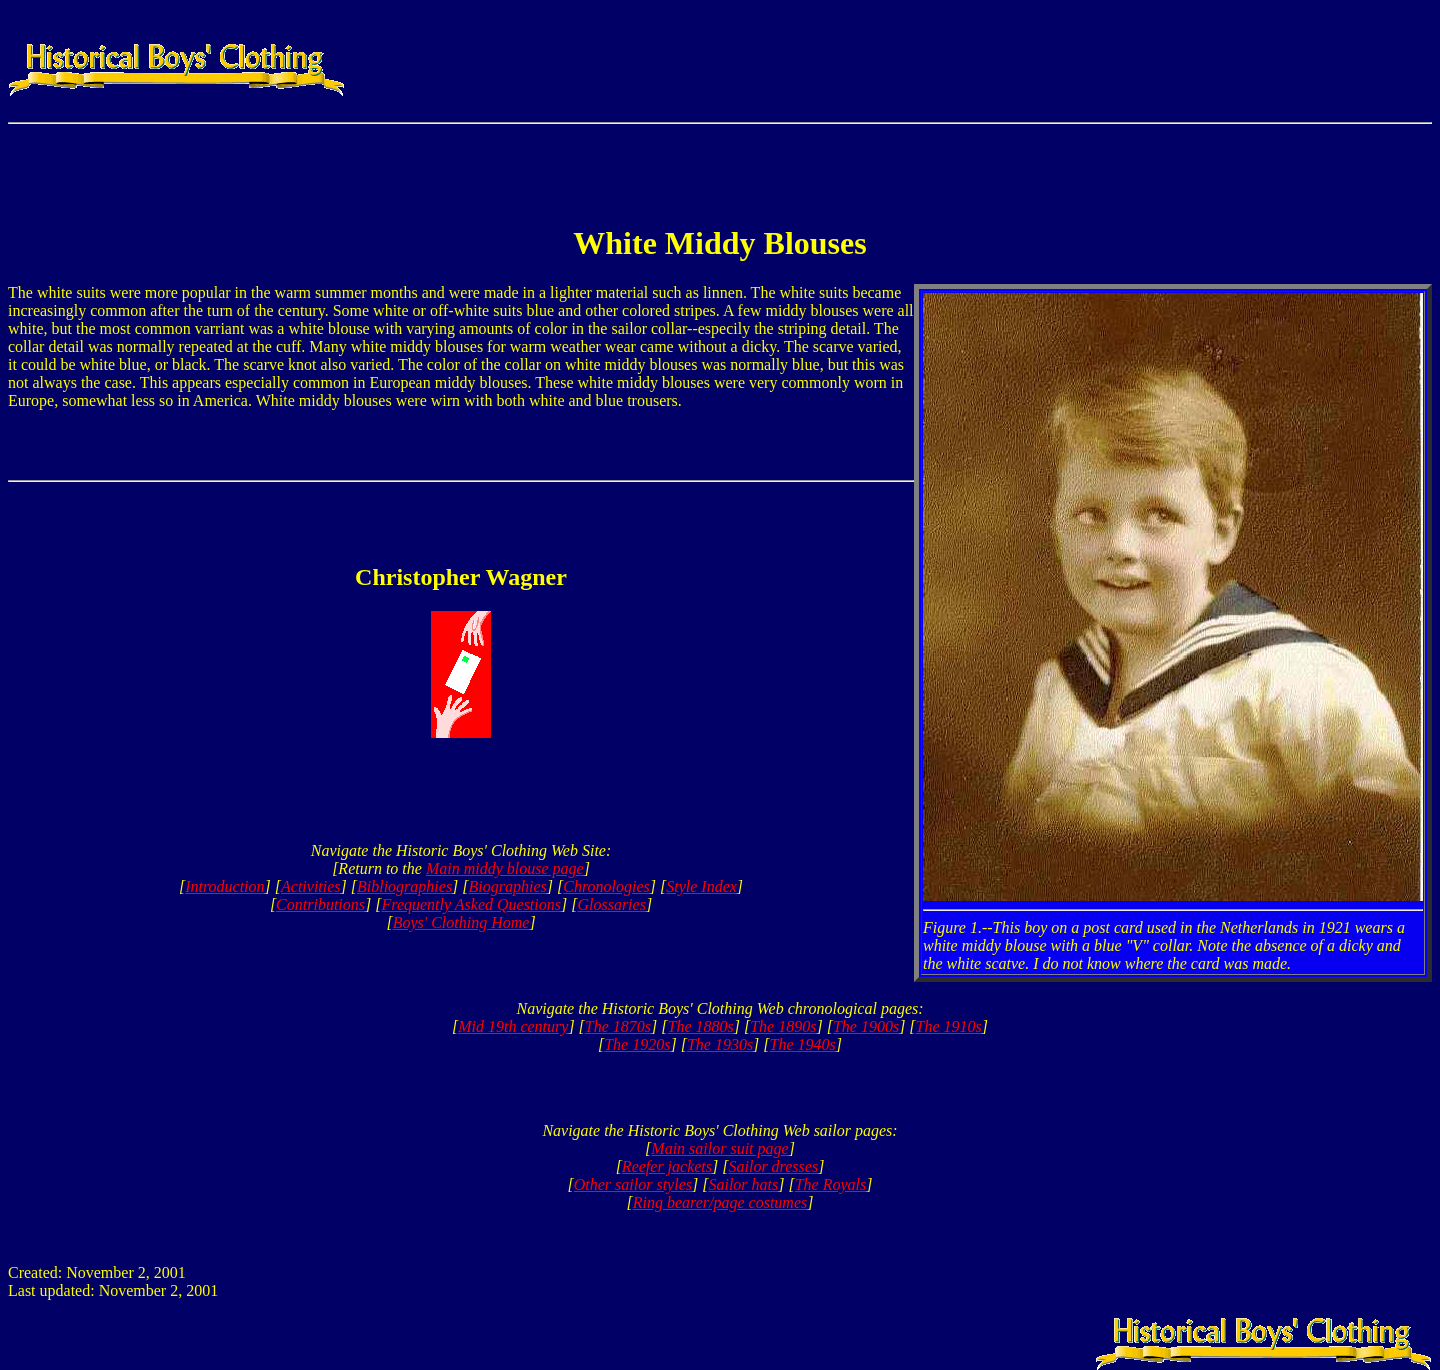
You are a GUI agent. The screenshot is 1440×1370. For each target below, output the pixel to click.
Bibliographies (404, 886)
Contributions (320, 904)
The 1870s (618, 1026)
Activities (311, 886)
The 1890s (783, 1026)
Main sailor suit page (719, 1148)
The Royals (831, 1184)
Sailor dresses (773, 1166)
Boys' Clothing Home (461, 922)
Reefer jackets (667, 1166)
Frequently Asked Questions (471, 904)
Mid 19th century (513, 1026)
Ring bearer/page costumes (720, 1202)
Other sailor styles (633, 1184)
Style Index (701, 886)
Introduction (224, 886)
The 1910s (949, 1026)
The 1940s (803, 1044)
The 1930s (720, 1044)
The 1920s (637, 1044)
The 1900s (866, 1026)
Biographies (508, 886)
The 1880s (701, 1026)
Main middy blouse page (505, 868)
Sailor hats (743, 1184)
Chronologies (606, 886)
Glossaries (611, 904)
